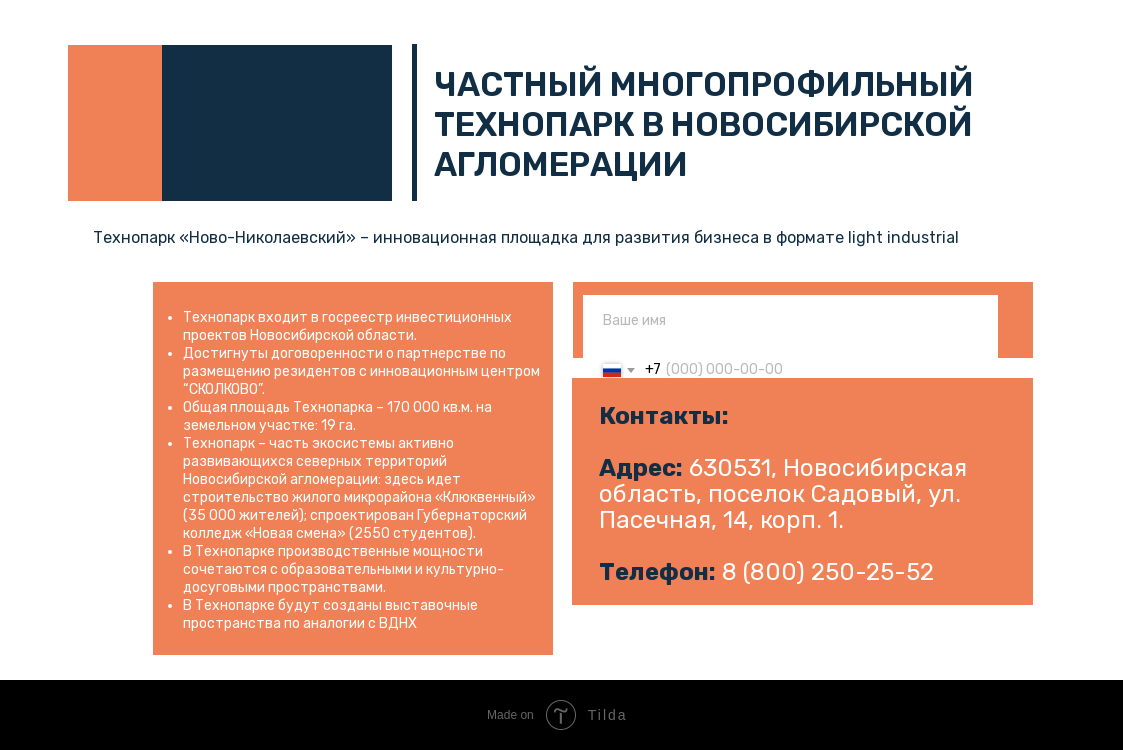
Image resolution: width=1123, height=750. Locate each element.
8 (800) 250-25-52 (828, 572)
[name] (790, 320)
